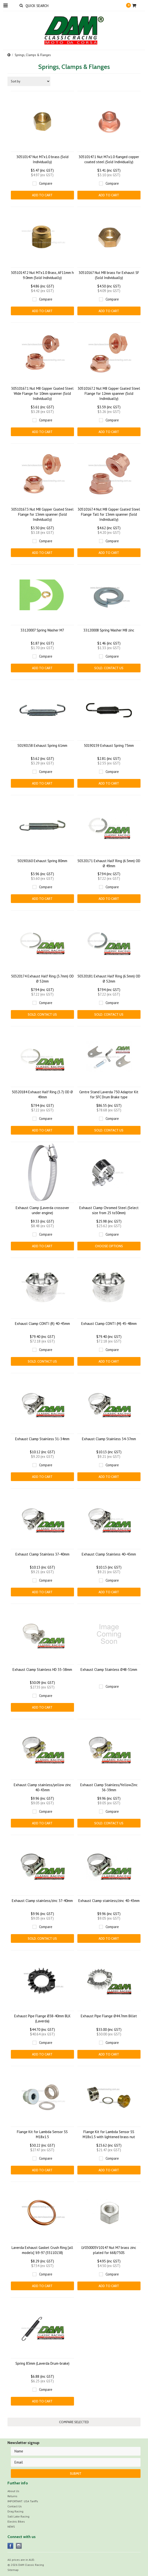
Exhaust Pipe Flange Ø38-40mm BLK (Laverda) (42, 2018)
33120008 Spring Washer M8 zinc (108, 630)
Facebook (10, 2546)
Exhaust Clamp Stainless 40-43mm (109, 1554)
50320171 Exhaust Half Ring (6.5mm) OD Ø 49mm (108, 863)
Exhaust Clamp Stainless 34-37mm (109, 1439)
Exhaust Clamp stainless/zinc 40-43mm (109, 1900)
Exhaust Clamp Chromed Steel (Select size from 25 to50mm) (109, 1210)
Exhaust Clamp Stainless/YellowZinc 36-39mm (109, 1787)
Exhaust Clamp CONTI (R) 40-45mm (42, 1323)
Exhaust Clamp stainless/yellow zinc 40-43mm (42, 1787)
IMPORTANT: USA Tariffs (22, 2501)
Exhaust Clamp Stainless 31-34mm (42, 1439)
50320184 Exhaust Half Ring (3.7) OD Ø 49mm (42, 1094)
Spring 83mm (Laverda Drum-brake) (42, 2363)
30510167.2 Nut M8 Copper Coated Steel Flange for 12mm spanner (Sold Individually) (109, 393)
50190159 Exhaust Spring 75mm (109, 745)
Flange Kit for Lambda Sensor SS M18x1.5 (42, 2134)
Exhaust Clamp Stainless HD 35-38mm (42, 1669)
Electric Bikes (16, 2521)
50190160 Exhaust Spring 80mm (42, 861)
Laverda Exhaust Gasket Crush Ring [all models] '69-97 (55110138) (42, 2250)
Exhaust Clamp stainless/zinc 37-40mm (42, 1900)
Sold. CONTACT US (108, 668)
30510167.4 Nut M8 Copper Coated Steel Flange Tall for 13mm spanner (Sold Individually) (109, 514)
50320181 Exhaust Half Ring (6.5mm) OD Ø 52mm (108, 978)
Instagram (19, 2546)
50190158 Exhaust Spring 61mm (42, 745)
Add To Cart (42, 195)
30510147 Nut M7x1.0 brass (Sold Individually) (42, 159)
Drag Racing (15, 2511)
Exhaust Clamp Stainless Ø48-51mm (109, 1669)
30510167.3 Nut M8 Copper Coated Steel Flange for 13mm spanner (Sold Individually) (42, 514)
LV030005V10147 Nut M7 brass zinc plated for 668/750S (108, 2250)
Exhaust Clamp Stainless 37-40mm (42, 1554)
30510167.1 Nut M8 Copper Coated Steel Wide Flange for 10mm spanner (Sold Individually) (42, 393)
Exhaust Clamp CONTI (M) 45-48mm (109, 1323)
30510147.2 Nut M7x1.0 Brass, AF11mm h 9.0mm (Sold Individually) (42, 275)
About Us (13, 2491)
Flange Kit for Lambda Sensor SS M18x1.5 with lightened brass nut (109, 2134)
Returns (12, 2496)
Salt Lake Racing (18, 2516)
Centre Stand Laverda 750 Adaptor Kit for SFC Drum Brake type (108, 1094)
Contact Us (14, 2506)
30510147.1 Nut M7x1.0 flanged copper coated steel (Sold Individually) (109, 159)
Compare (45, 183)
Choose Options (109, 1246)
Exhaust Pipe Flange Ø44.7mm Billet (109, 2016)
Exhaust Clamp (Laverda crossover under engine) (42, 1210)
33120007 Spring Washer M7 (42, 630)
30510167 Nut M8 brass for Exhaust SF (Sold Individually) (109, 275)
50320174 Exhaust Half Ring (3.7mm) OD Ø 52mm (42, 978)
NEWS (11, 2526)
